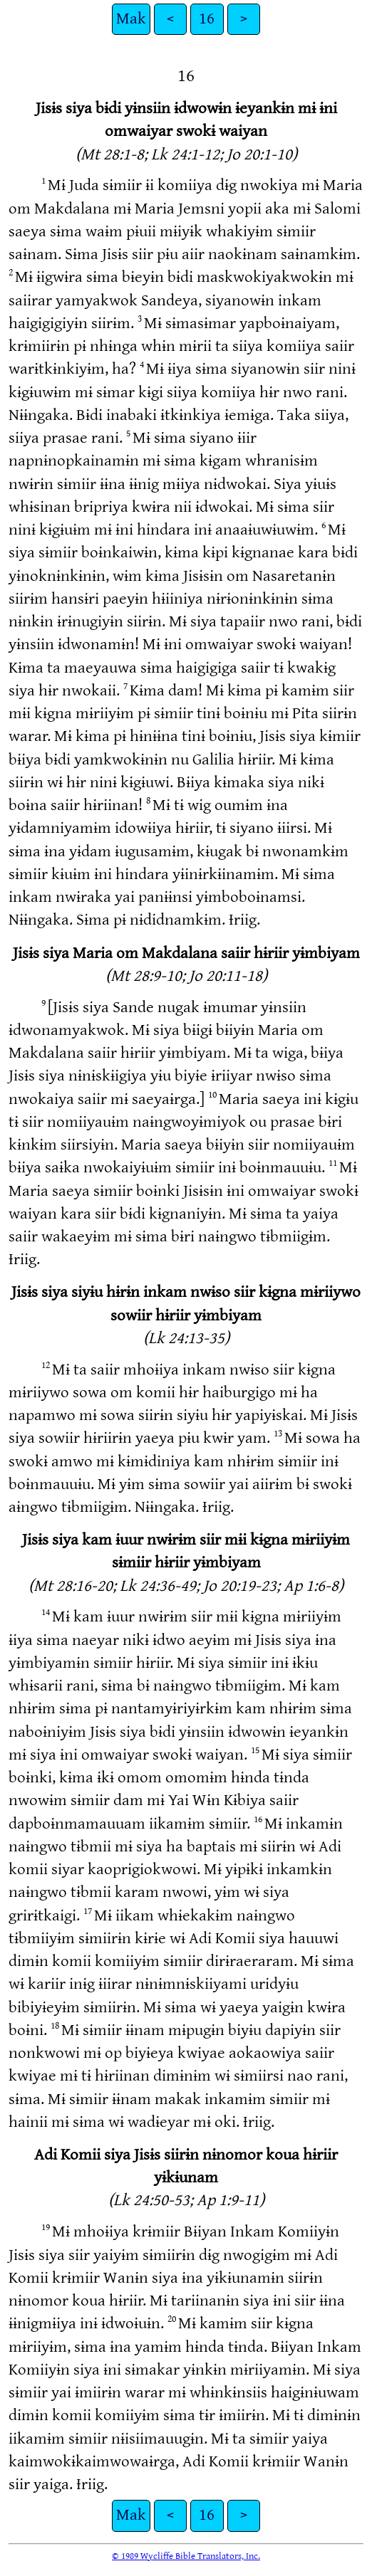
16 (207, 18)
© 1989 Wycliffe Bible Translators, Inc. (186, 2556)
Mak (131, 18)
